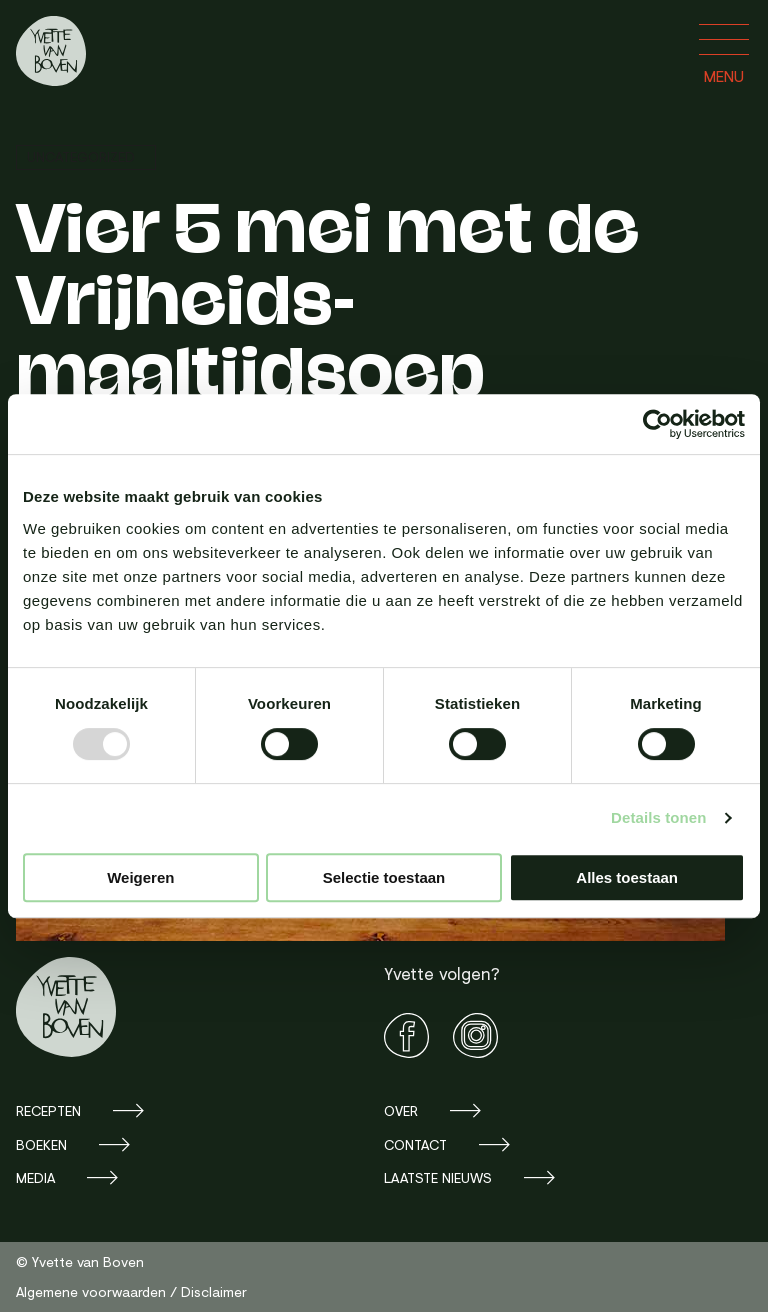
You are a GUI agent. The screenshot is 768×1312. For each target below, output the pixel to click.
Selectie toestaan (384, 877)
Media (35, 1177)
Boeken (41, 1144)
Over (401, 1110)
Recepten (48, 1110)
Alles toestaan (627, 877)
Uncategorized (81, 156)
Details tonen (658, 817)
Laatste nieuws (438, 1177)
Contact (415, 1144)
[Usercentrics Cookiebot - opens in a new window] (657, 424)
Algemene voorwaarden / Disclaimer (131, 1291)
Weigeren (140, 877)
